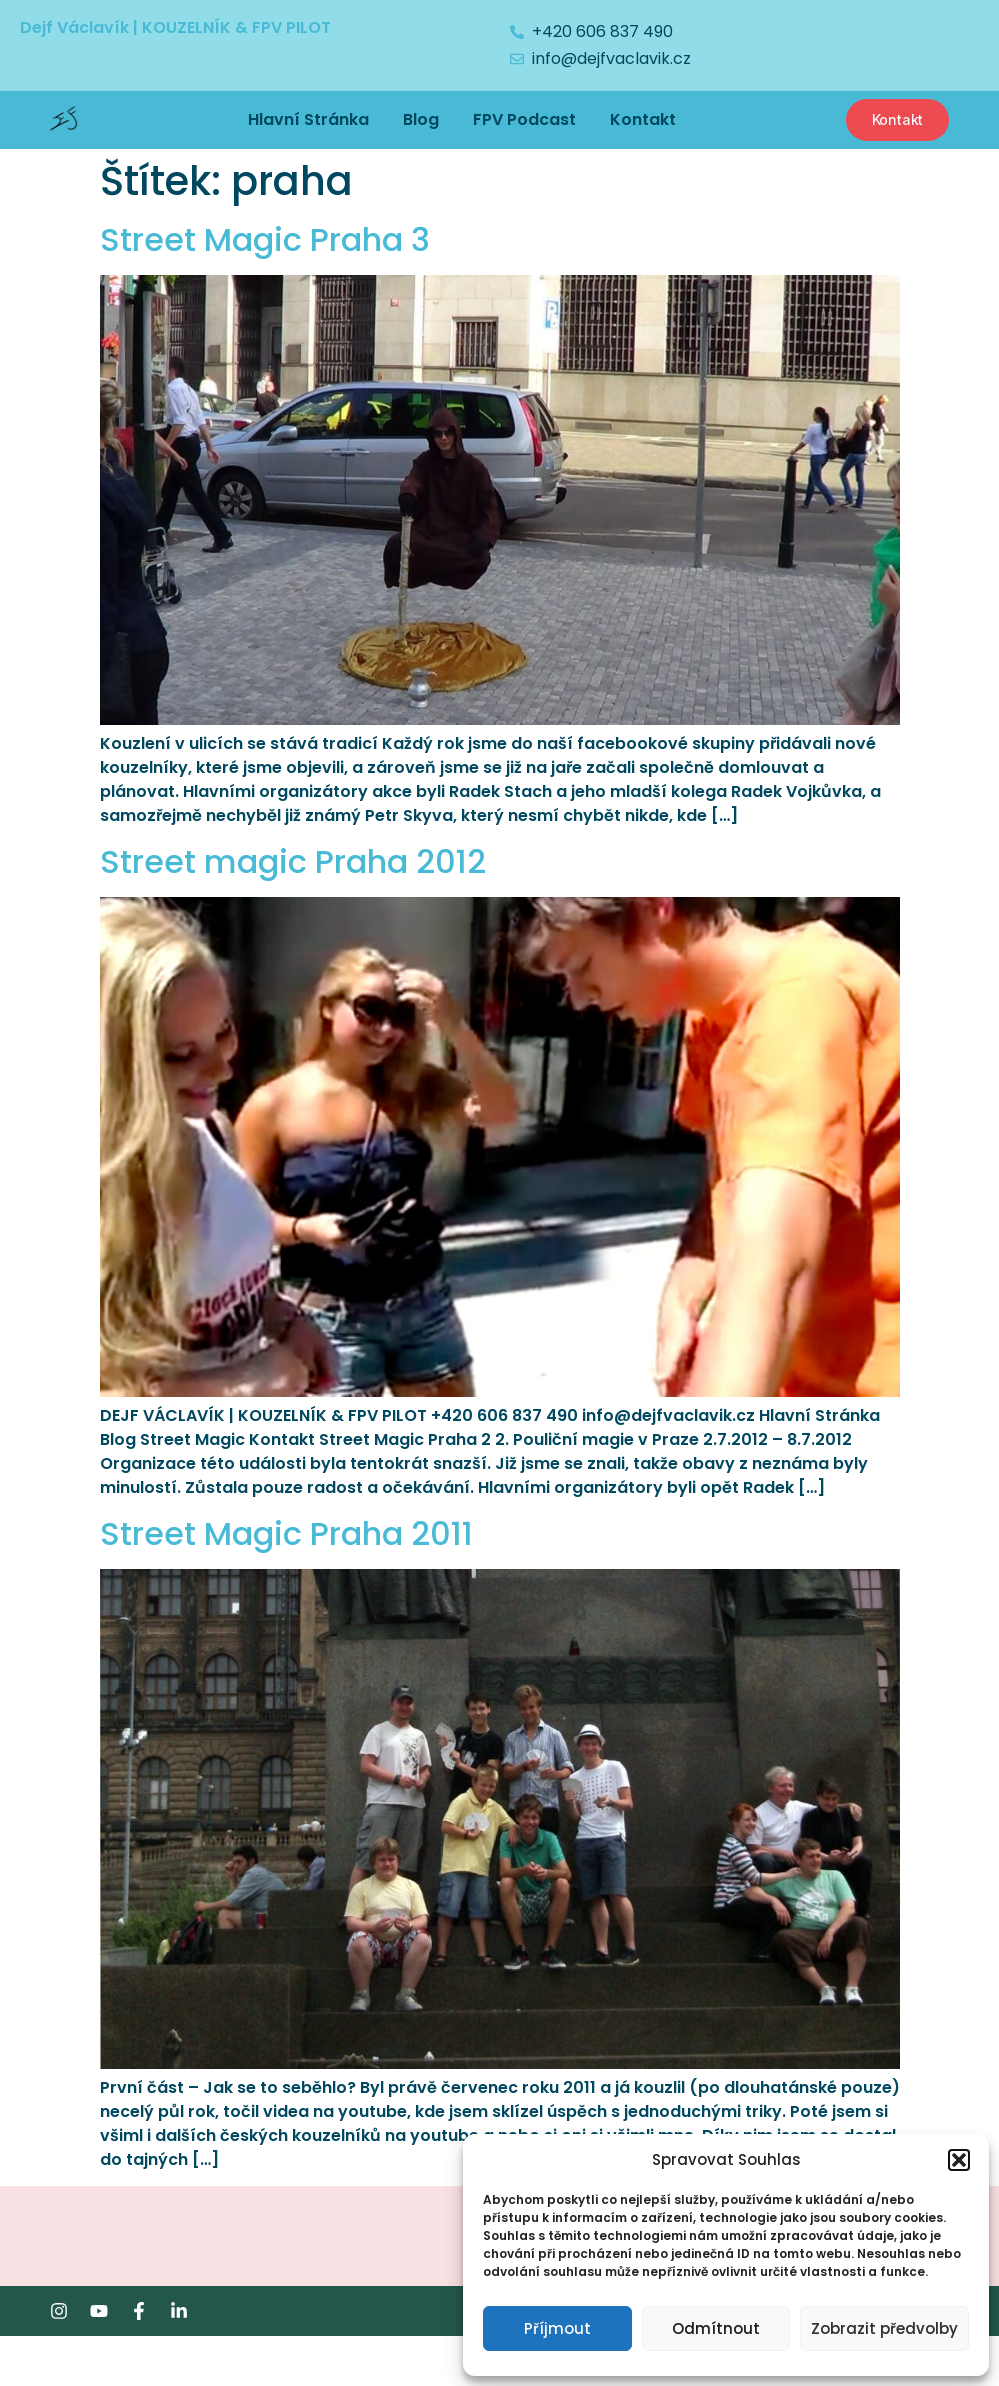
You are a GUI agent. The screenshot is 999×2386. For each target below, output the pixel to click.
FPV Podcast (524, 119)
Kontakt (643, 119)
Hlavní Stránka (308, 119)
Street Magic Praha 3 (265, 239)
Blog (421, 119)
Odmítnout (716, 2328)
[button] (959, 2160)
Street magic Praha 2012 (293, 861)
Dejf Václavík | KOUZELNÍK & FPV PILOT (175, 27)
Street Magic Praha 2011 (286, 1533)
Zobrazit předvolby (884, 2328)
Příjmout (557, 2328)
